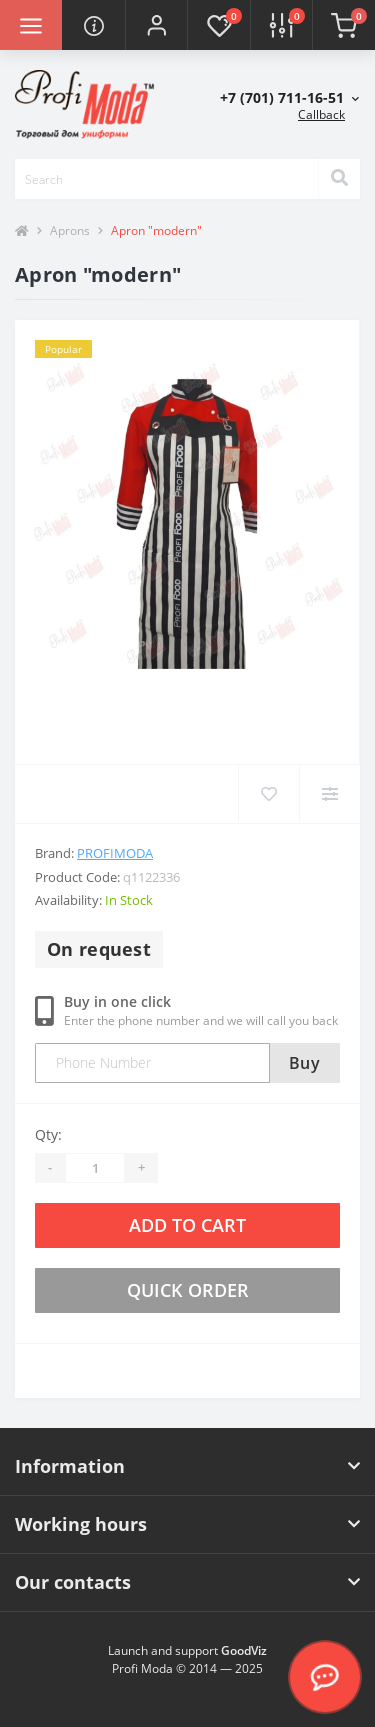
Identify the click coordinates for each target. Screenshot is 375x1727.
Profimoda (115, 853)
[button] (156, 25)
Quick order (188, 1290)
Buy (304, 1063)
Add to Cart (187, 1225)
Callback (321, 114)
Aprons (70, 230)
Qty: (48, 1134)
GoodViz (244, 1650)
